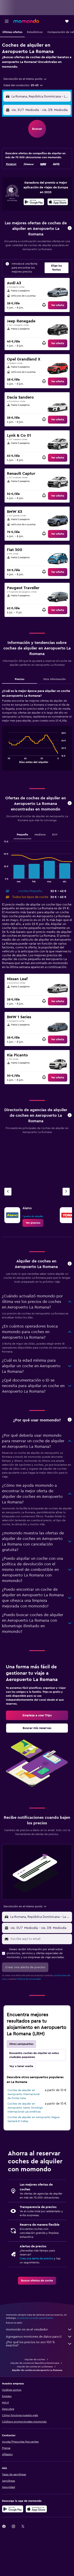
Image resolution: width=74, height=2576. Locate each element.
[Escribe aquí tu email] (40, 1939)
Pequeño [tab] (22, 834)
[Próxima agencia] (66, 1192)
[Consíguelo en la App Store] (36, 2508)
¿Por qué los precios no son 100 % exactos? (39, 2344)
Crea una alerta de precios (36, 2258)
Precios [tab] (19, 679)
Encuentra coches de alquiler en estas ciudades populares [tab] (34, 2055)
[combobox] (25, 79)
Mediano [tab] (40, 834)
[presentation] (57, 201)
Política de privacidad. (29, 1979)
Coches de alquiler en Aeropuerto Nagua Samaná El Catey (33, 2119)
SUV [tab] (54, 834)
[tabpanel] (37, 731)
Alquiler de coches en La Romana (35, 2366)
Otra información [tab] (54, 679)
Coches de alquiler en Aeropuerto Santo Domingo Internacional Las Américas (25, 2107)
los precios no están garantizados (35, 2318)
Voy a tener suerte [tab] (21, 2066)
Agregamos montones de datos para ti (39, 2336)
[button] (6, 21)
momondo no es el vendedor (39, 2329)
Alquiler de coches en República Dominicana (34, 2363)
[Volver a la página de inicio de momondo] (26, 21)
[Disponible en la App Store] (57, 202)
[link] (57, 305)
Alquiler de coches (34, 2359)
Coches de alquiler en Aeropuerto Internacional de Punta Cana (23, 2094)
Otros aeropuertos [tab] (21, 2044)
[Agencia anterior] (7, 1192)
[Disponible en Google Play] (33, 202)
